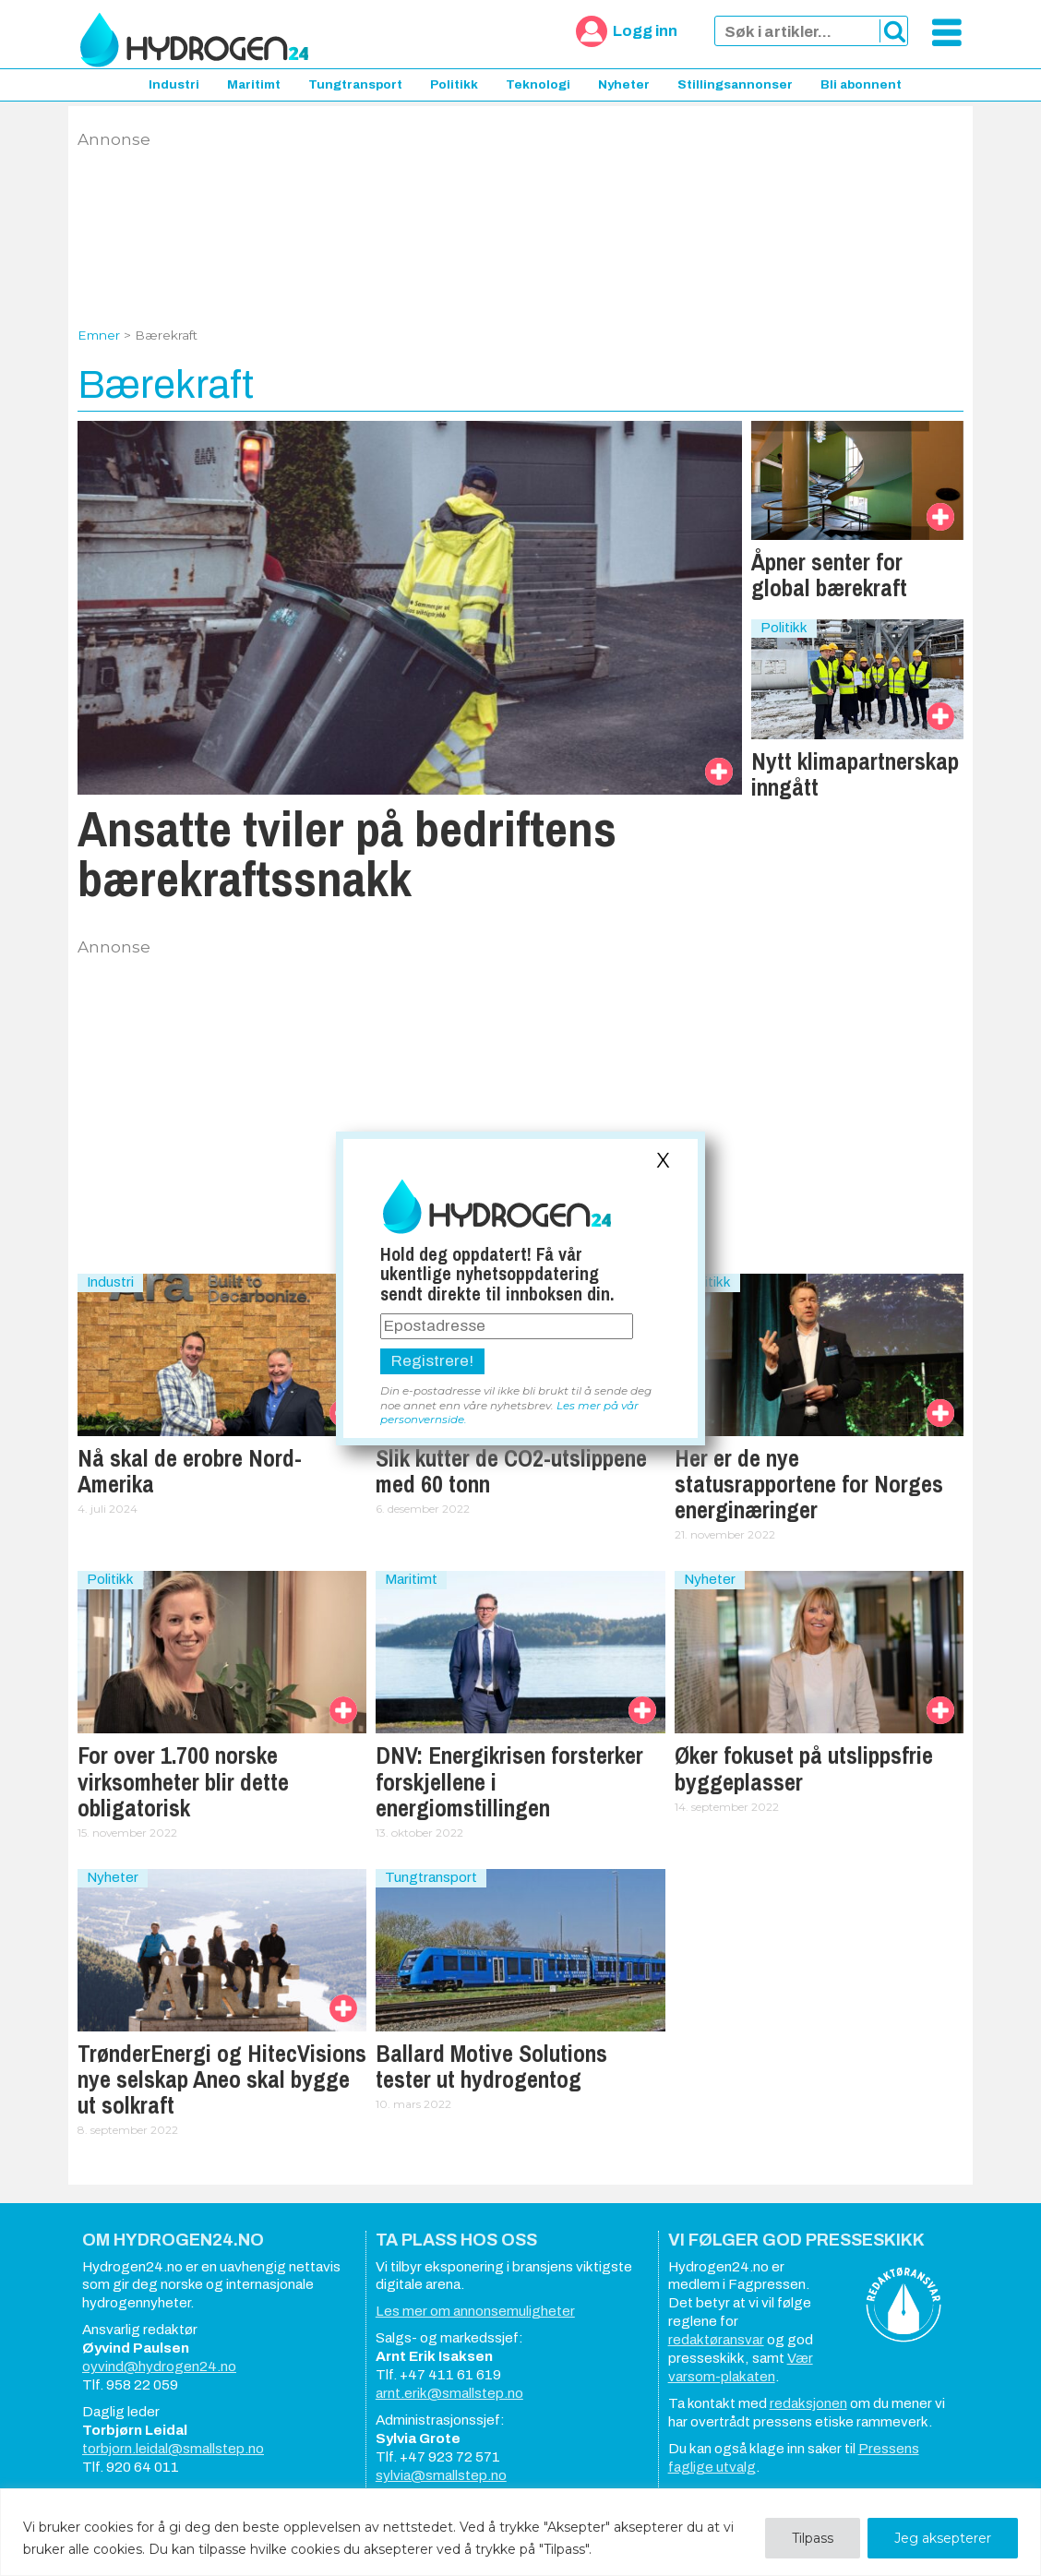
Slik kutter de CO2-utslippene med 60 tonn (511, 1471)
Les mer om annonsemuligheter (475, 2311)
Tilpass (812, 2538)
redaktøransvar (716, 2339)
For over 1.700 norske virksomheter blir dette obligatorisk (183, 1781)
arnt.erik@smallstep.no (449, 2393)
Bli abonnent (861, 84)
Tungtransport (355, 84)
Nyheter (624, 84)
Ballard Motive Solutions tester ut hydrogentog (491, 2066)
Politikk (454, 84)
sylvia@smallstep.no (441, 2475)
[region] (520, 2532)
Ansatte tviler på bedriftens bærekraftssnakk (347, 853)
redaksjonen (808, 2403)
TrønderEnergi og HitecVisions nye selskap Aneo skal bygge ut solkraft (222, 2079)
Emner (99, 335)
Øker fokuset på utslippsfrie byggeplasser (804, 1768)
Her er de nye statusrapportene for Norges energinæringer (809, 1484)
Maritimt (254, 84)
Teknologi (538, 84)
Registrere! (432, 1361)
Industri (174, 84)
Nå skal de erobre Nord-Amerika (190, 1471)
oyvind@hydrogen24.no (159, 2366)
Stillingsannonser (735, 84)
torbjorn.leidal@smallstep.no (173, 2448)
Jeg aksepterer (942, 2538)
